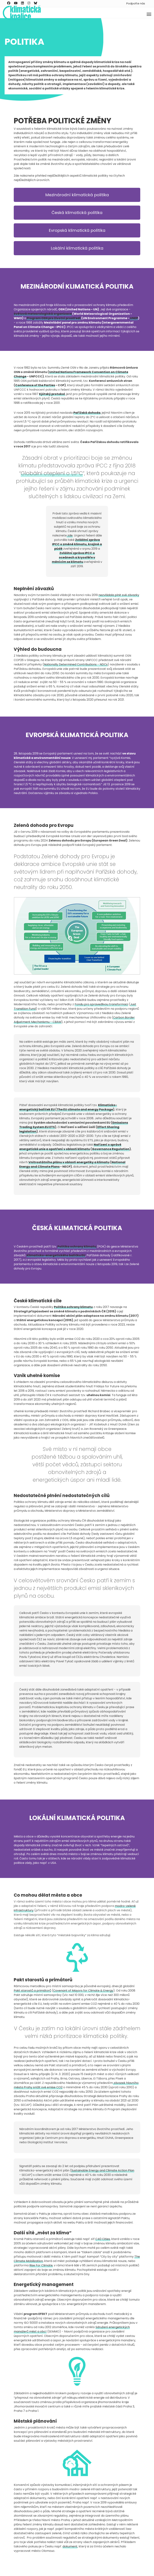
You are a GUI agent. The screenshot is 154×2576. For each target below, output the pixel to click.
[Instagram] (28, 3)
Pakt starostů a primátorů (32, 1990)
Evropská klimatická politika (77, 230)
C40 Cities (102, 2239)
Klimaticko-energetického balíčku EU (56, 1255)
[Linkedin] (22, 3)
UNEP (134, 318)
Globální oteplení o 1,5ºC (52, 473)
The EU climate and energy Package (85, 1109)
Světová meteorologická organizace (43, 314)
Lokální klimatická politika (77, 248)
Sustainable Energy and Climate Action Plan (102, 2170)
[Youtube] (15, 3)
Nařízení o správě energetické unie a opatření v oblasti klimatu (70, 1147)
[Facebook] (8, 3)
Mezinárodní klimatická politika (77, 195)
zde (70, 535)
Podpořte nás (135, 3)
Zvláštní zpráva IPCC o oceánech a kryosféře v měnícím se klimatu (73, 557)
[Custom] (35, 3)
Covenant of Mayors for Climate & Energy (83, 1990)
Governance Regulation (110, 1149)
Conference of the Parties (35, 385)
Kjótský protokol (52, 394)
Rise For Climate (41, 2265)
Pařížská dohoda (86, 413)
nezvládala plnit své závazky (118, 595)
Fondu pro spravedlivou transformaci (101, 1004)
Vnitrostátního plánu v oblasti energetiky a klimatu (68, 1162)
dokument (70, 2546)
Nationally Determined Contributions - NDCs (76, 664)
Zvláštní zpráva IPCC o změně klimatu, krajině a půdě (77, 544)
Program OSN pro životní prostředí (54, 318)
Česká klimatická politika (77, 212)
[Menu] (149, 14)
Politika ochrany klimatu (76, 1246)
